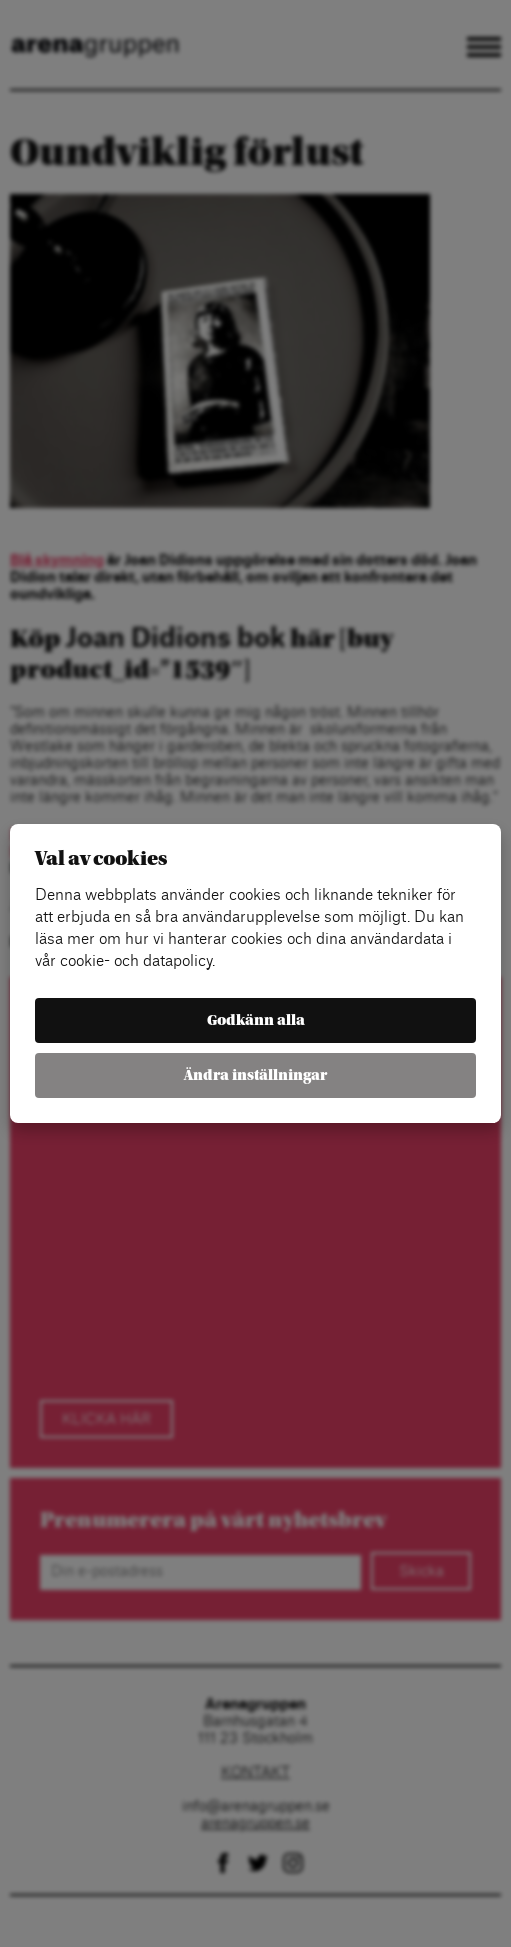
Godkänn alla (256, 1020)
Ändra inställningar (255, 1075)
